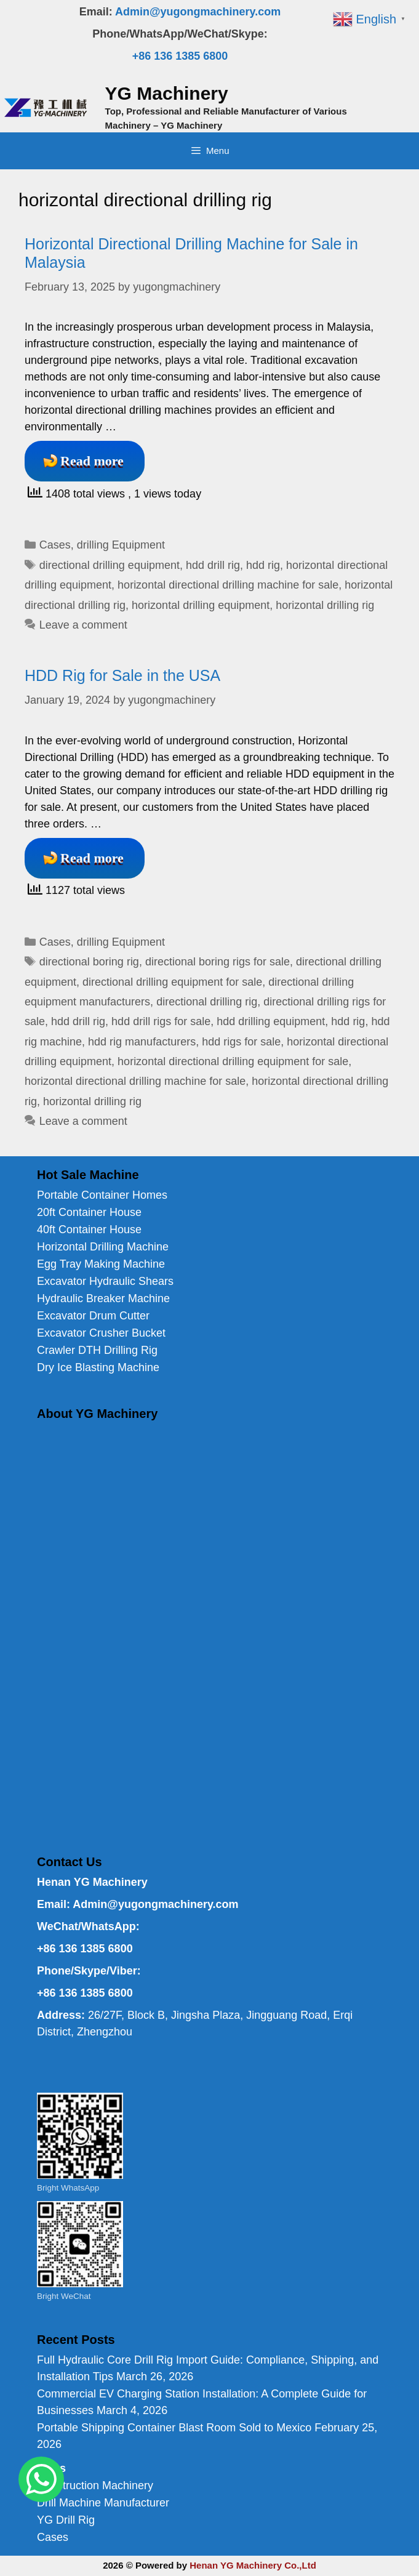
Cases (55, 545)
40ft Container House (89, 1229)
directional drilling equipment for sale (172, 982)
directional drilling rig (206, 1002)
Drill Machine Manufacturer (103, 2503)
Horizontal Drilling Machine (103, 1247)
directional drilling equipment (109, 565)
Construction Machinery (95, 2485)
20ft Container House (89, 1212)
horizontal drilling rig (325, 605)
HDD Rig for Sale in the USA (122, 675)
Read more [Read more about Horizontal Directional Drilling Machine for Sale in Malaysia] (92, 461)
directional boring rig (89, 962)
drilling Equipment (121, 545)
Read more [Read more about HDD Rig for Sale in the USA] (92, 858)
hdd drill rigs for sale (160, 1021)
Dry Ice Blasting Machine (98, 1367)
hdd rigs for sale (241, 1042)
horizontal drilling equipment (200, 605)
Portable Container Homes (102, 1195)
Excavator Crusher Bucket (101, 1333)
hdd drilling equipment (271, 1021)
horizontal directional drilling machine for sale (228, 585)
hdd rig (263, 565)
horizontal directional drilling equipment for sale (233, 1061)
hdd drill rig (213, 565)
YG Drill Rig (66, 2520)
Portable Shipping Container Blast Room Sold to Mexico (174, 2427)
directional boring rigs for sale (217, 962)
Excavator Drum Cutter (93, 1316)
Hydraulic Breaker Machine (103, 1298)
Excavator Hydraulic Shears (105, 1281)
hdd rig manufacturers (142, 1042)
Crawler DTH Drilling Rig (97, 1350)
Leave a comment (83, 625)
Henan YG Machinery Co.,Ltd (253, 2565)
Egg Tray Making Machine (101, 1264)
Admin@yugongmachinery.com (198, 12)
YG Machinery (166, 93)
